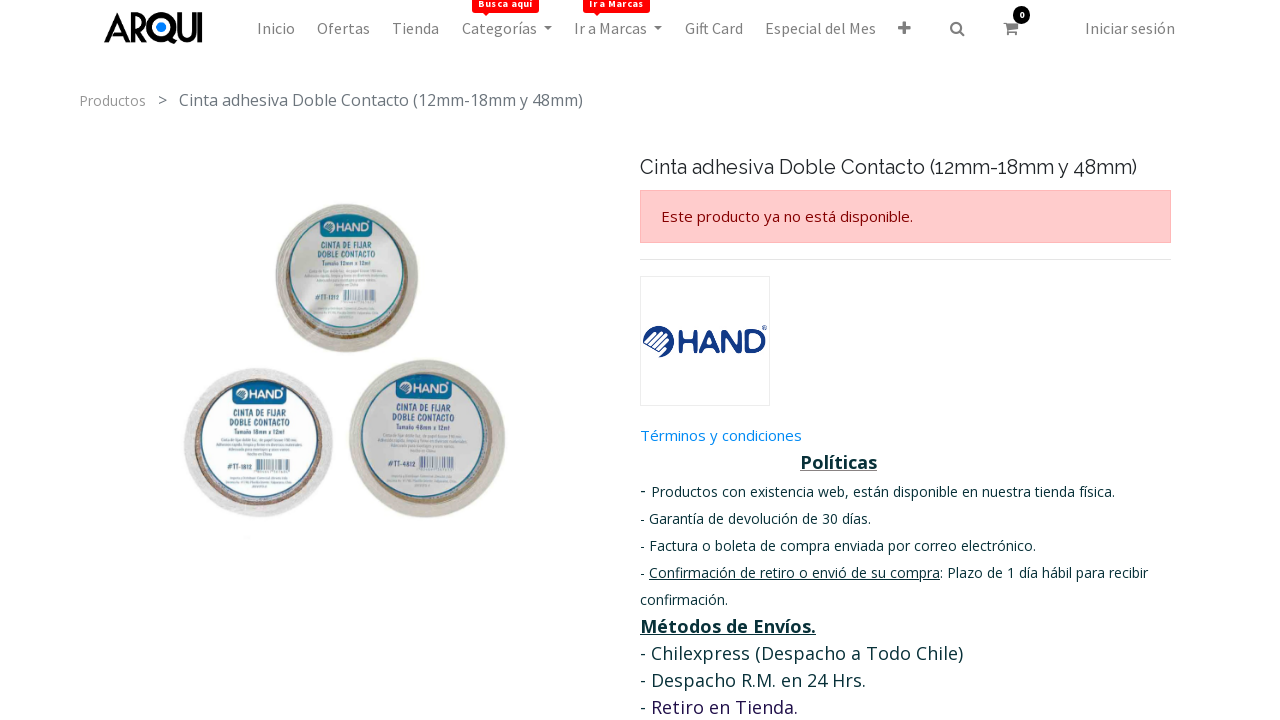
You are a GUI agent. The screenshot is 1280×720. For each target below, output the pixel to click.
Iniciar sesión (1130, 28)
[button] (904, 28)
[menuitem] (275, 28)
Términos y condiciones (721, 435)
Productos (112, 100)
